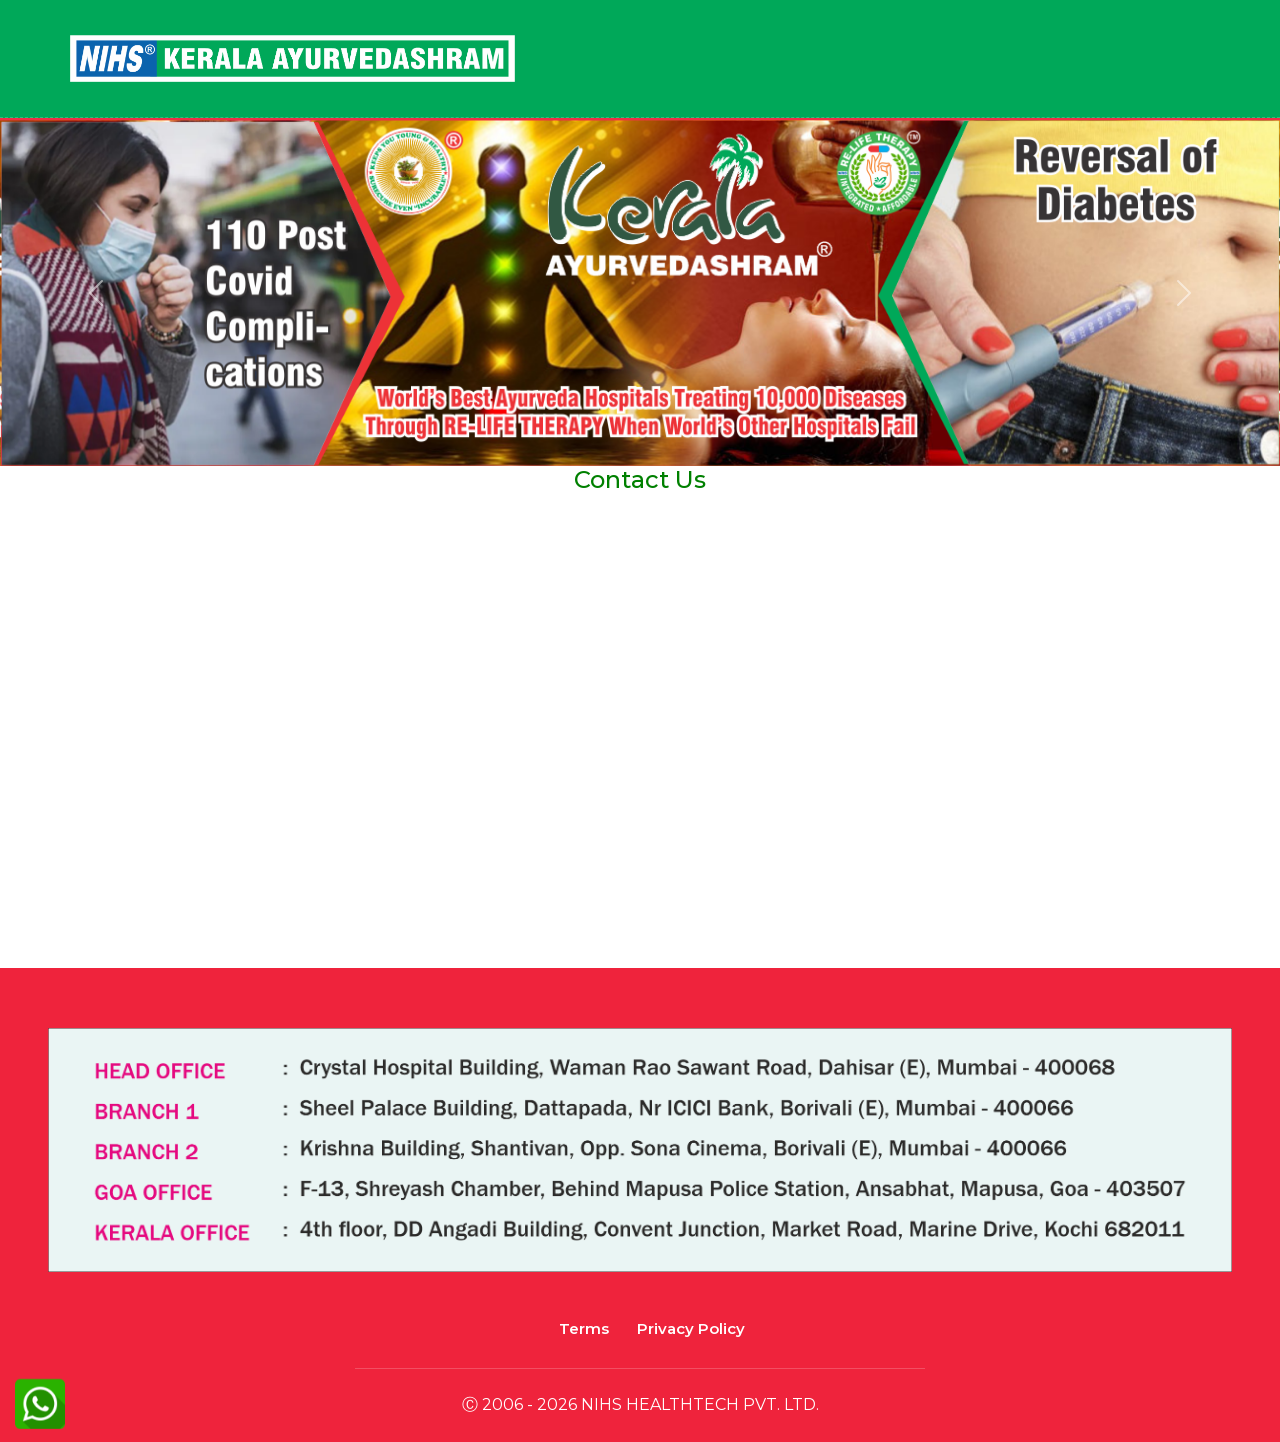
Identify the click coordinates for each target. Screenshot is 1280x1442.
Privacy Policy (691, 1328)
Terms (584, 1328)
